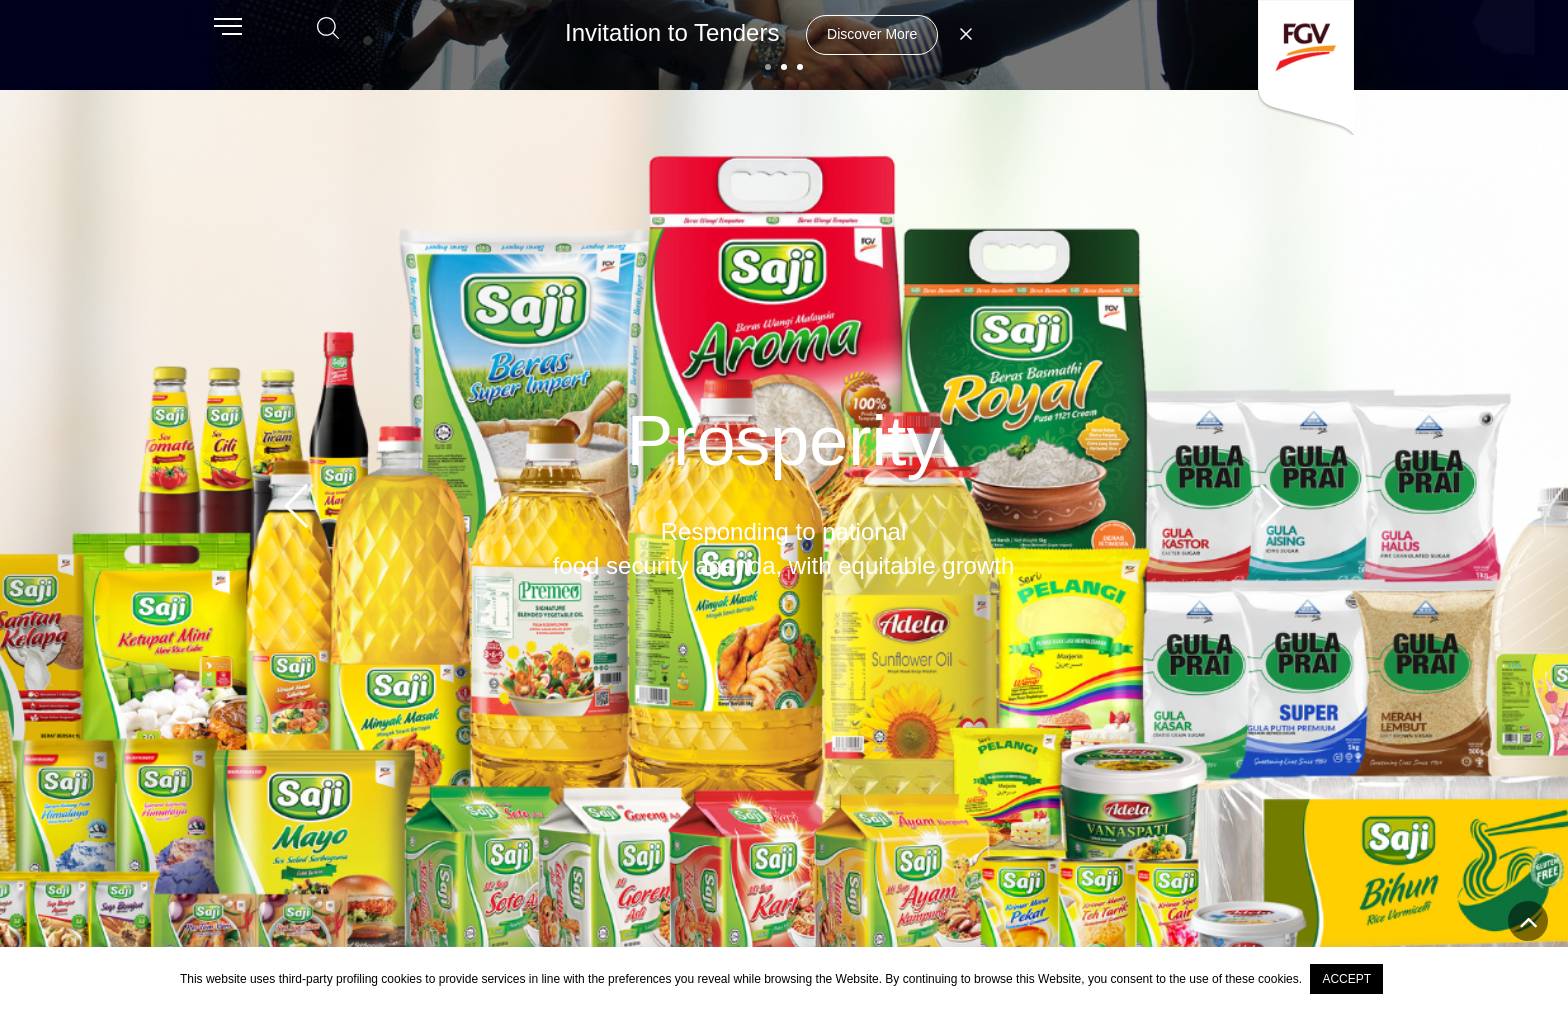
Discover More (872, 34)
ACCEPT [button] (1346, 979)
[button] (768, 67)
